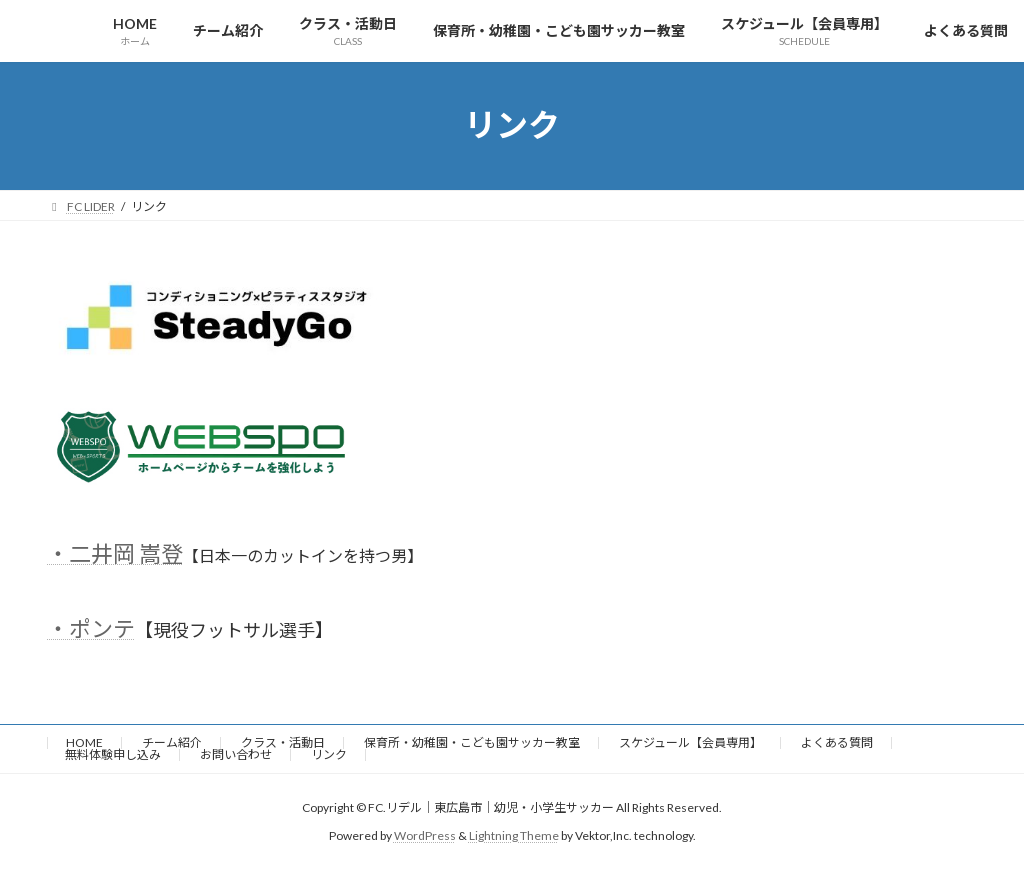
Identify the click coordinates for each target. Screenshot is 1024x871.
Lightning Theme (514, 835)
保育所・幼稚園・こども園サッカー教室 (472, 742)
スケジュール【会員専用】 (690, 742)
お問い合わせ (236, 754)
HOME (84, 742)
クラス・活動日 (283, 742)
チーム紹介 (172, 742)
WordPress (425, 835)
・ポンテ (91, 628)
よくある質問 (837, 742)
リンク (329, 754)
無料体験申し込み (113, 754)
